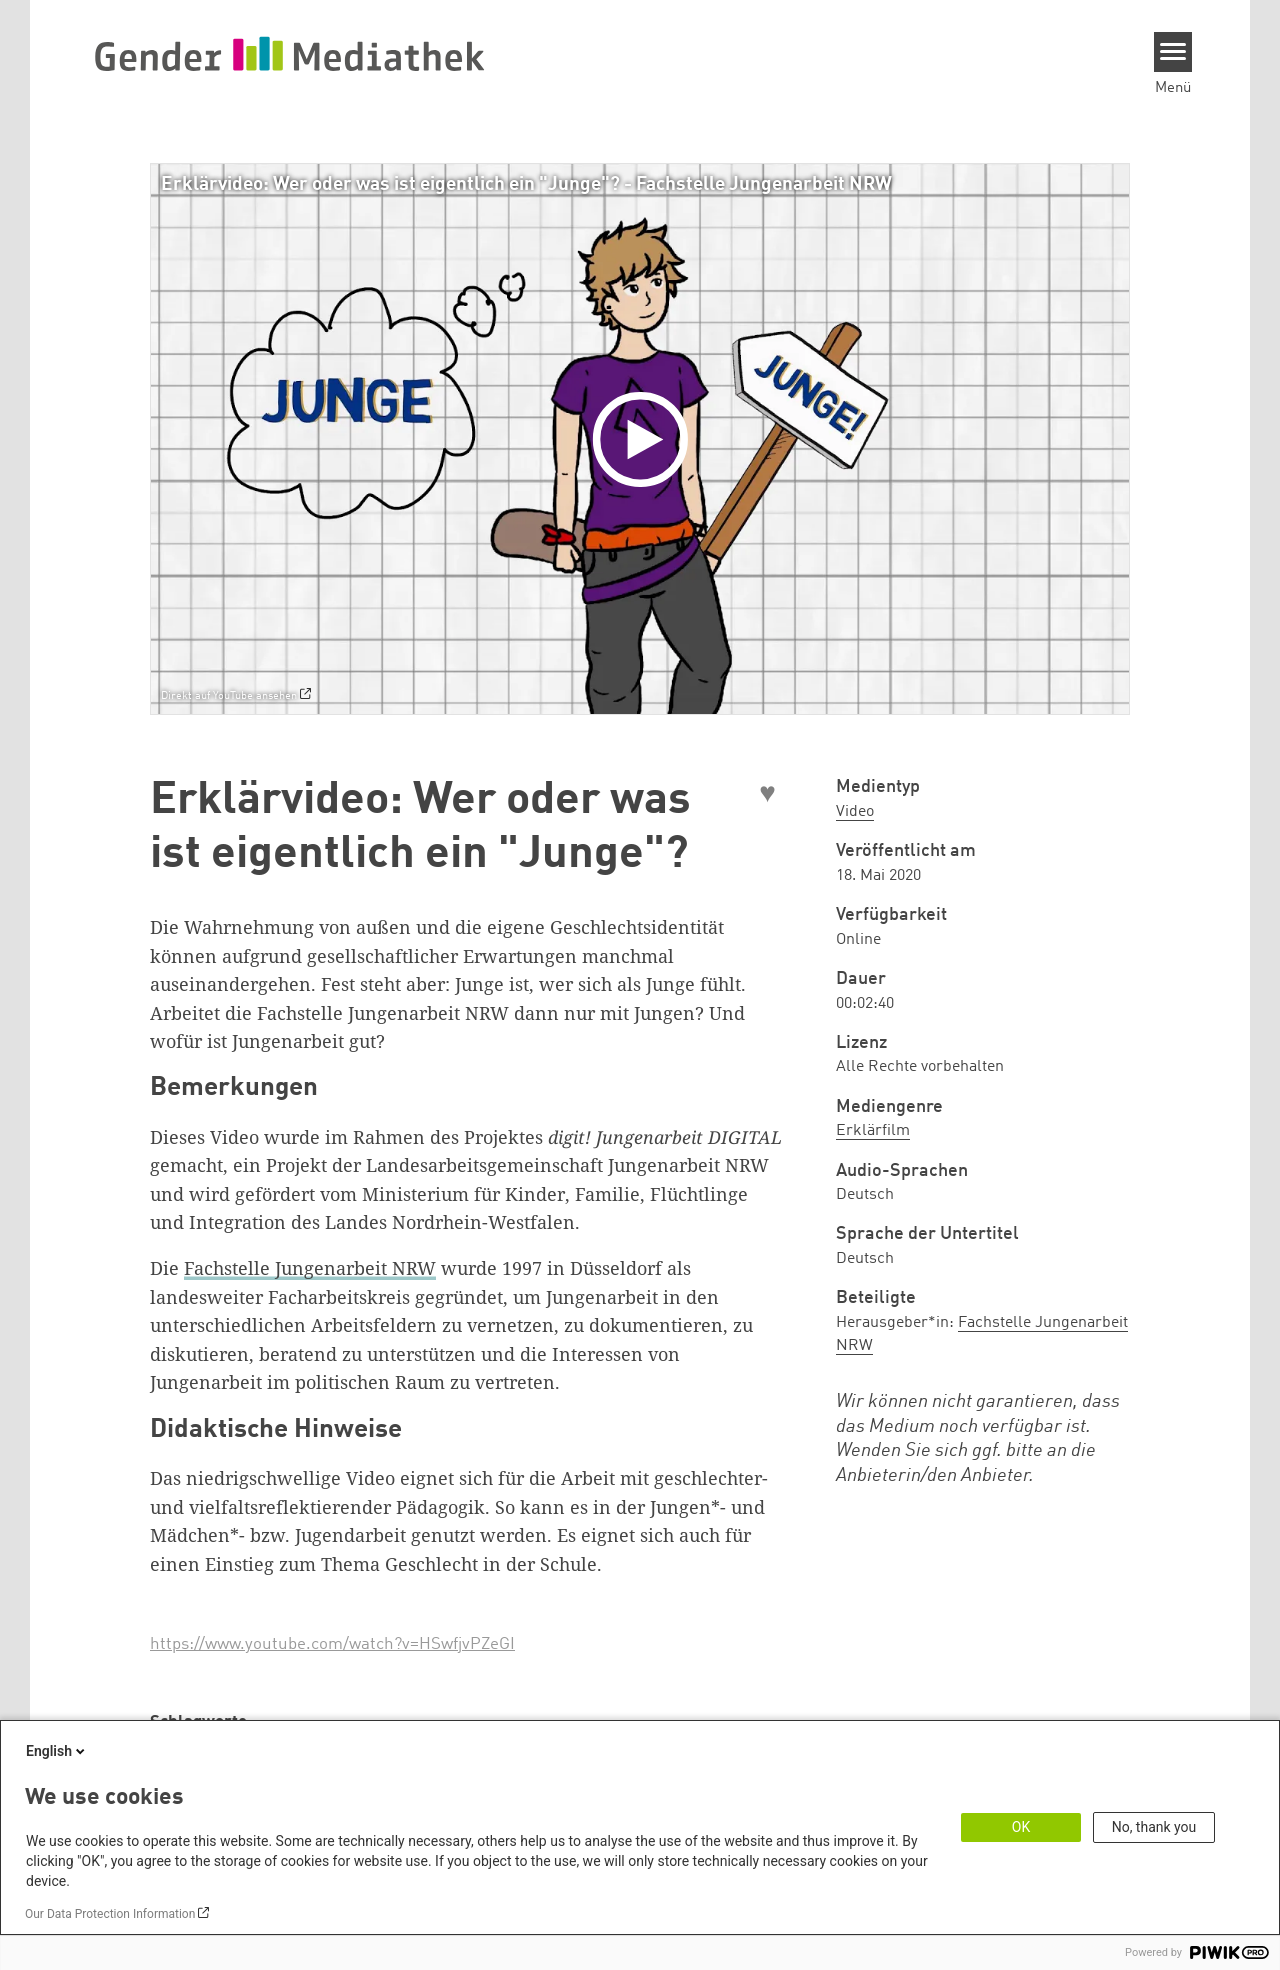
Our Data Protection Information (110, 1914)
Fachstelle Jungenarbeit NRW (310, 1268)
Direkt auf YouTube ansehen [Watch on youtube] (229, 696)
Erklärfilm (873, 1131)
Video (855, 812)
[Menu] (1173, 52)
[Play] (645, 439)
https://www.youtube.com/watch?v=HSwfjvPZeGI (332, 1644)
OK (1021, 1827)
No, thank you (1154, 1827)
